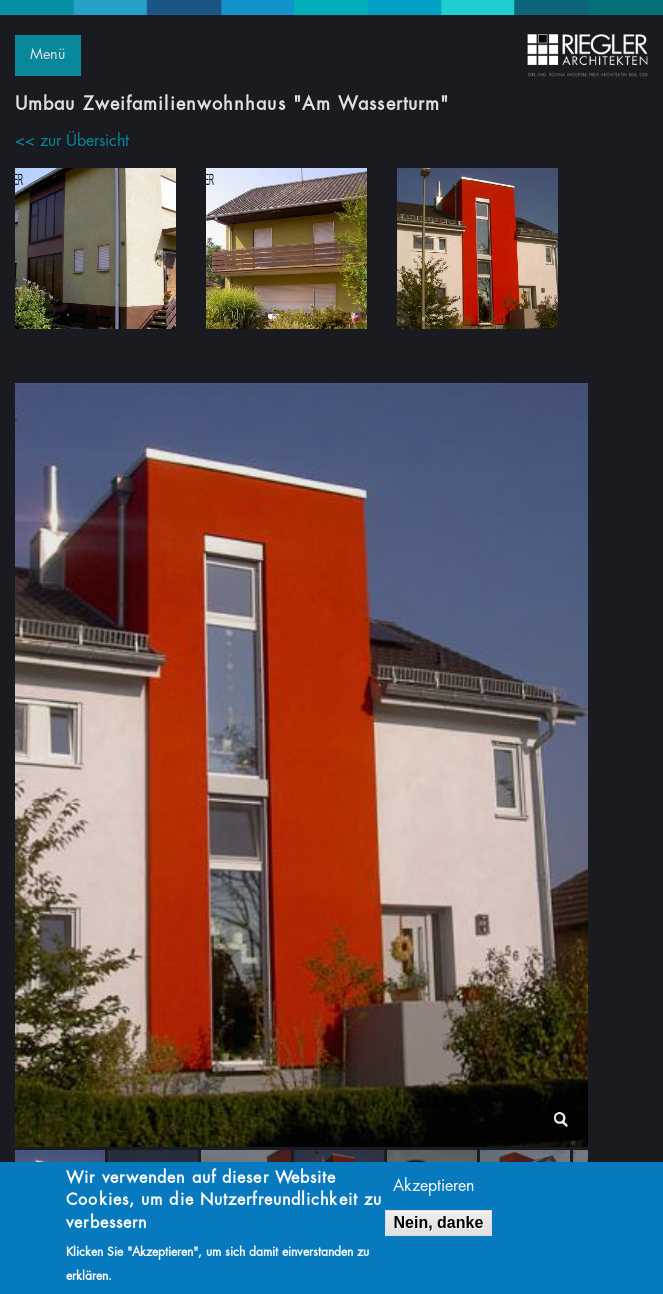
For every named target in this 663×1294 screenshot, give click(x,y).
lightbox (560, 1119)
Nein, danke (439, 1226)
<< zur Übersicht (72, 141)
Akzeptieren (433, 1190)
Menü (47, 54)
